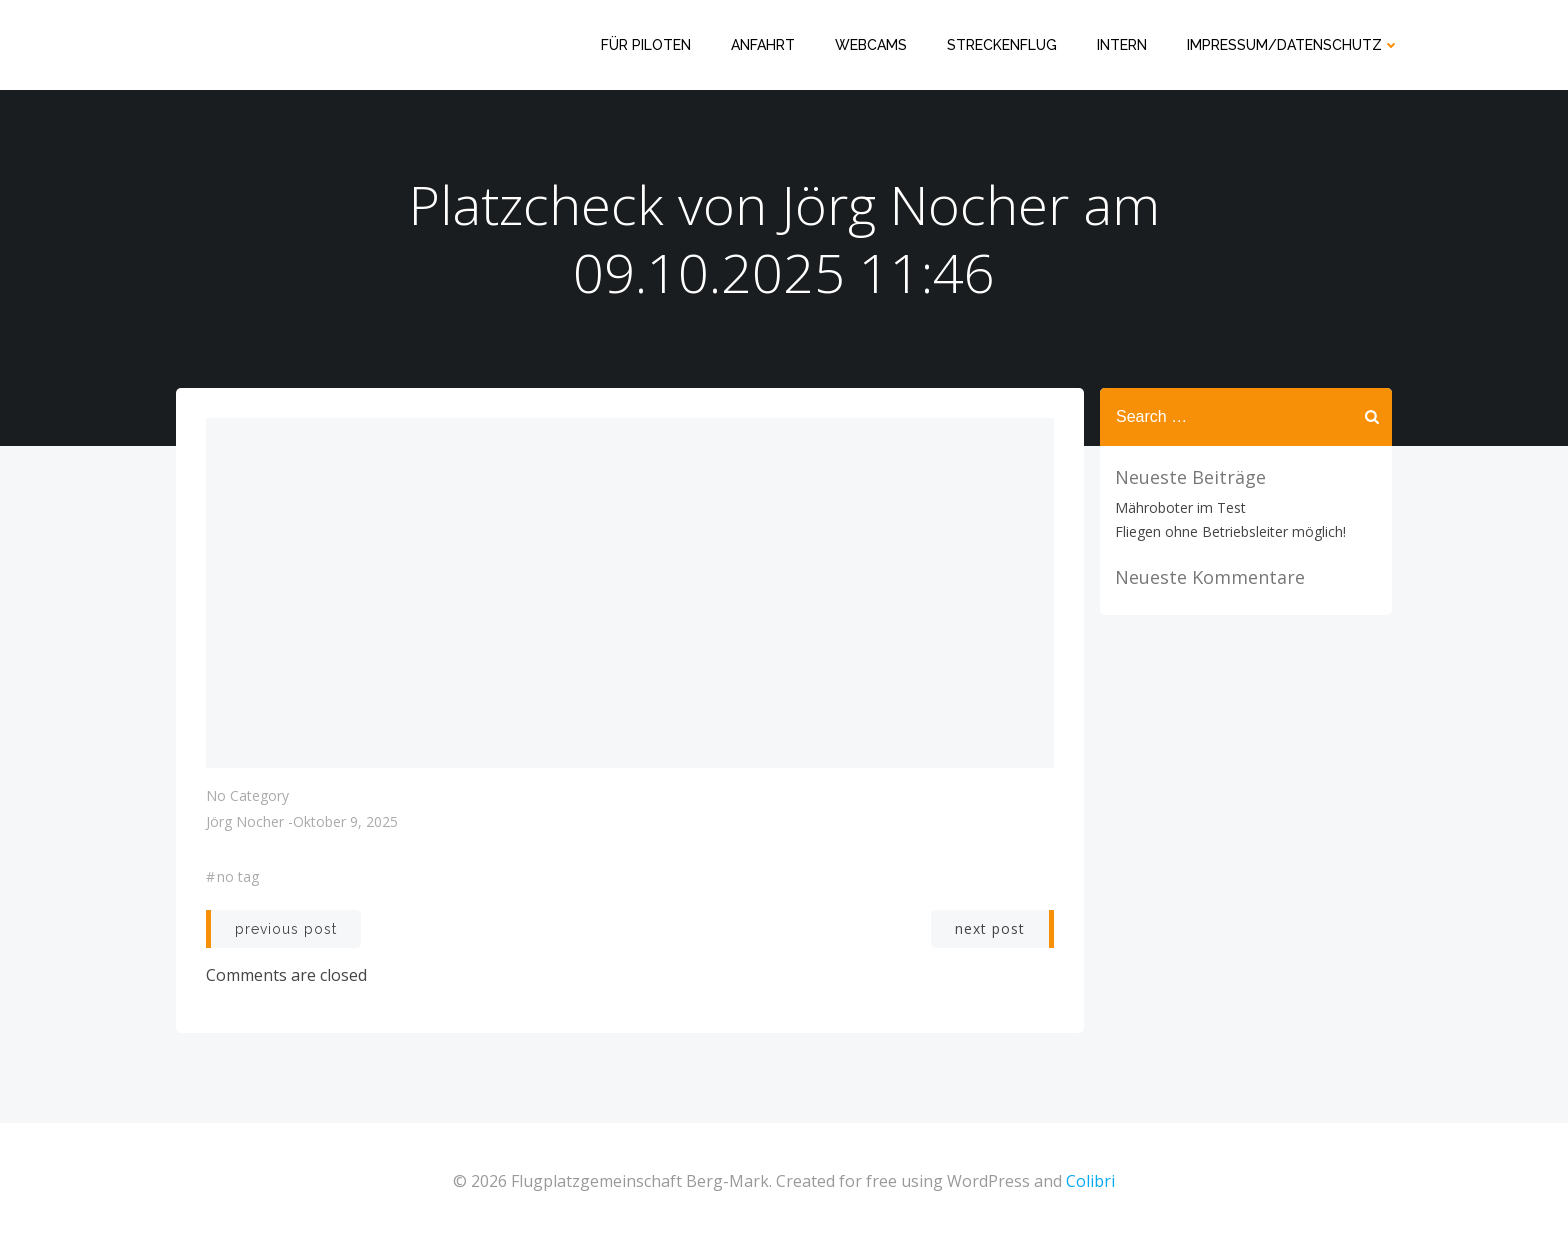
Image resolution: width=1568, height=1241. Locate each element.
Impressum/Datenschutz (1293, 45)
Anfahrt (763, 45)
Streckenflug (1002, 45)
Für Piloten (646, 45)
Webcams (871, 45)
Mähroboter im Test (1180, 507)
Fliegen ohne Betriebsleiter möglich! (1230, 531)
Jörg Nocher (245, 821)
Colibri (1090, 1181)
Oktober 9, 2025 (345, 821)
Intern (1122, 45)
